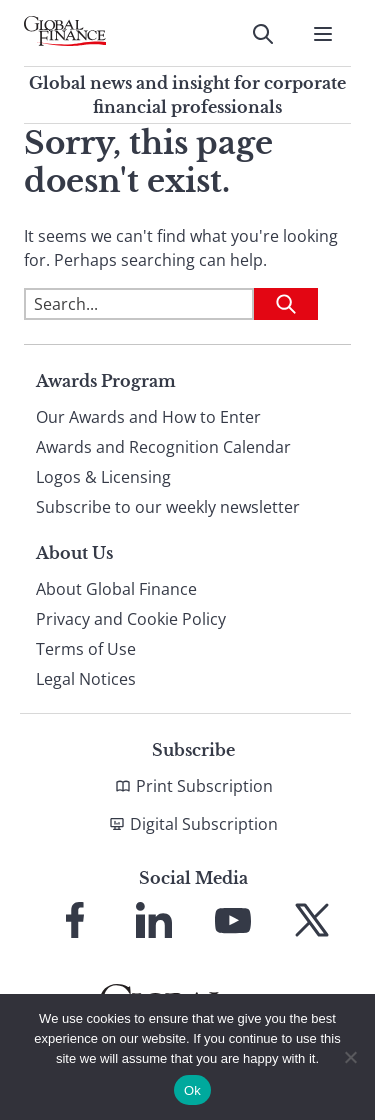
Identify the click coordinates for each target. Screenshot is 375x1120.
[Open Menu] (323, 34)
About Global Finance (116, 589)
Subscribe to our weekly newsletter (168, 507)
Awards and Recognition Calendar (163, 447)
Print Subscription (204, 786)
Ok (192, 1090)
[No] (350, 1057)
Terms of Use (86, 649)
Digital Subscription (204, 824)
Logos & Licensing (103, 477)
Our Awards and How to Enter (148, 417)
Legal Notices (86, 679)
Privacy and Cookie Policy (131, 619)
